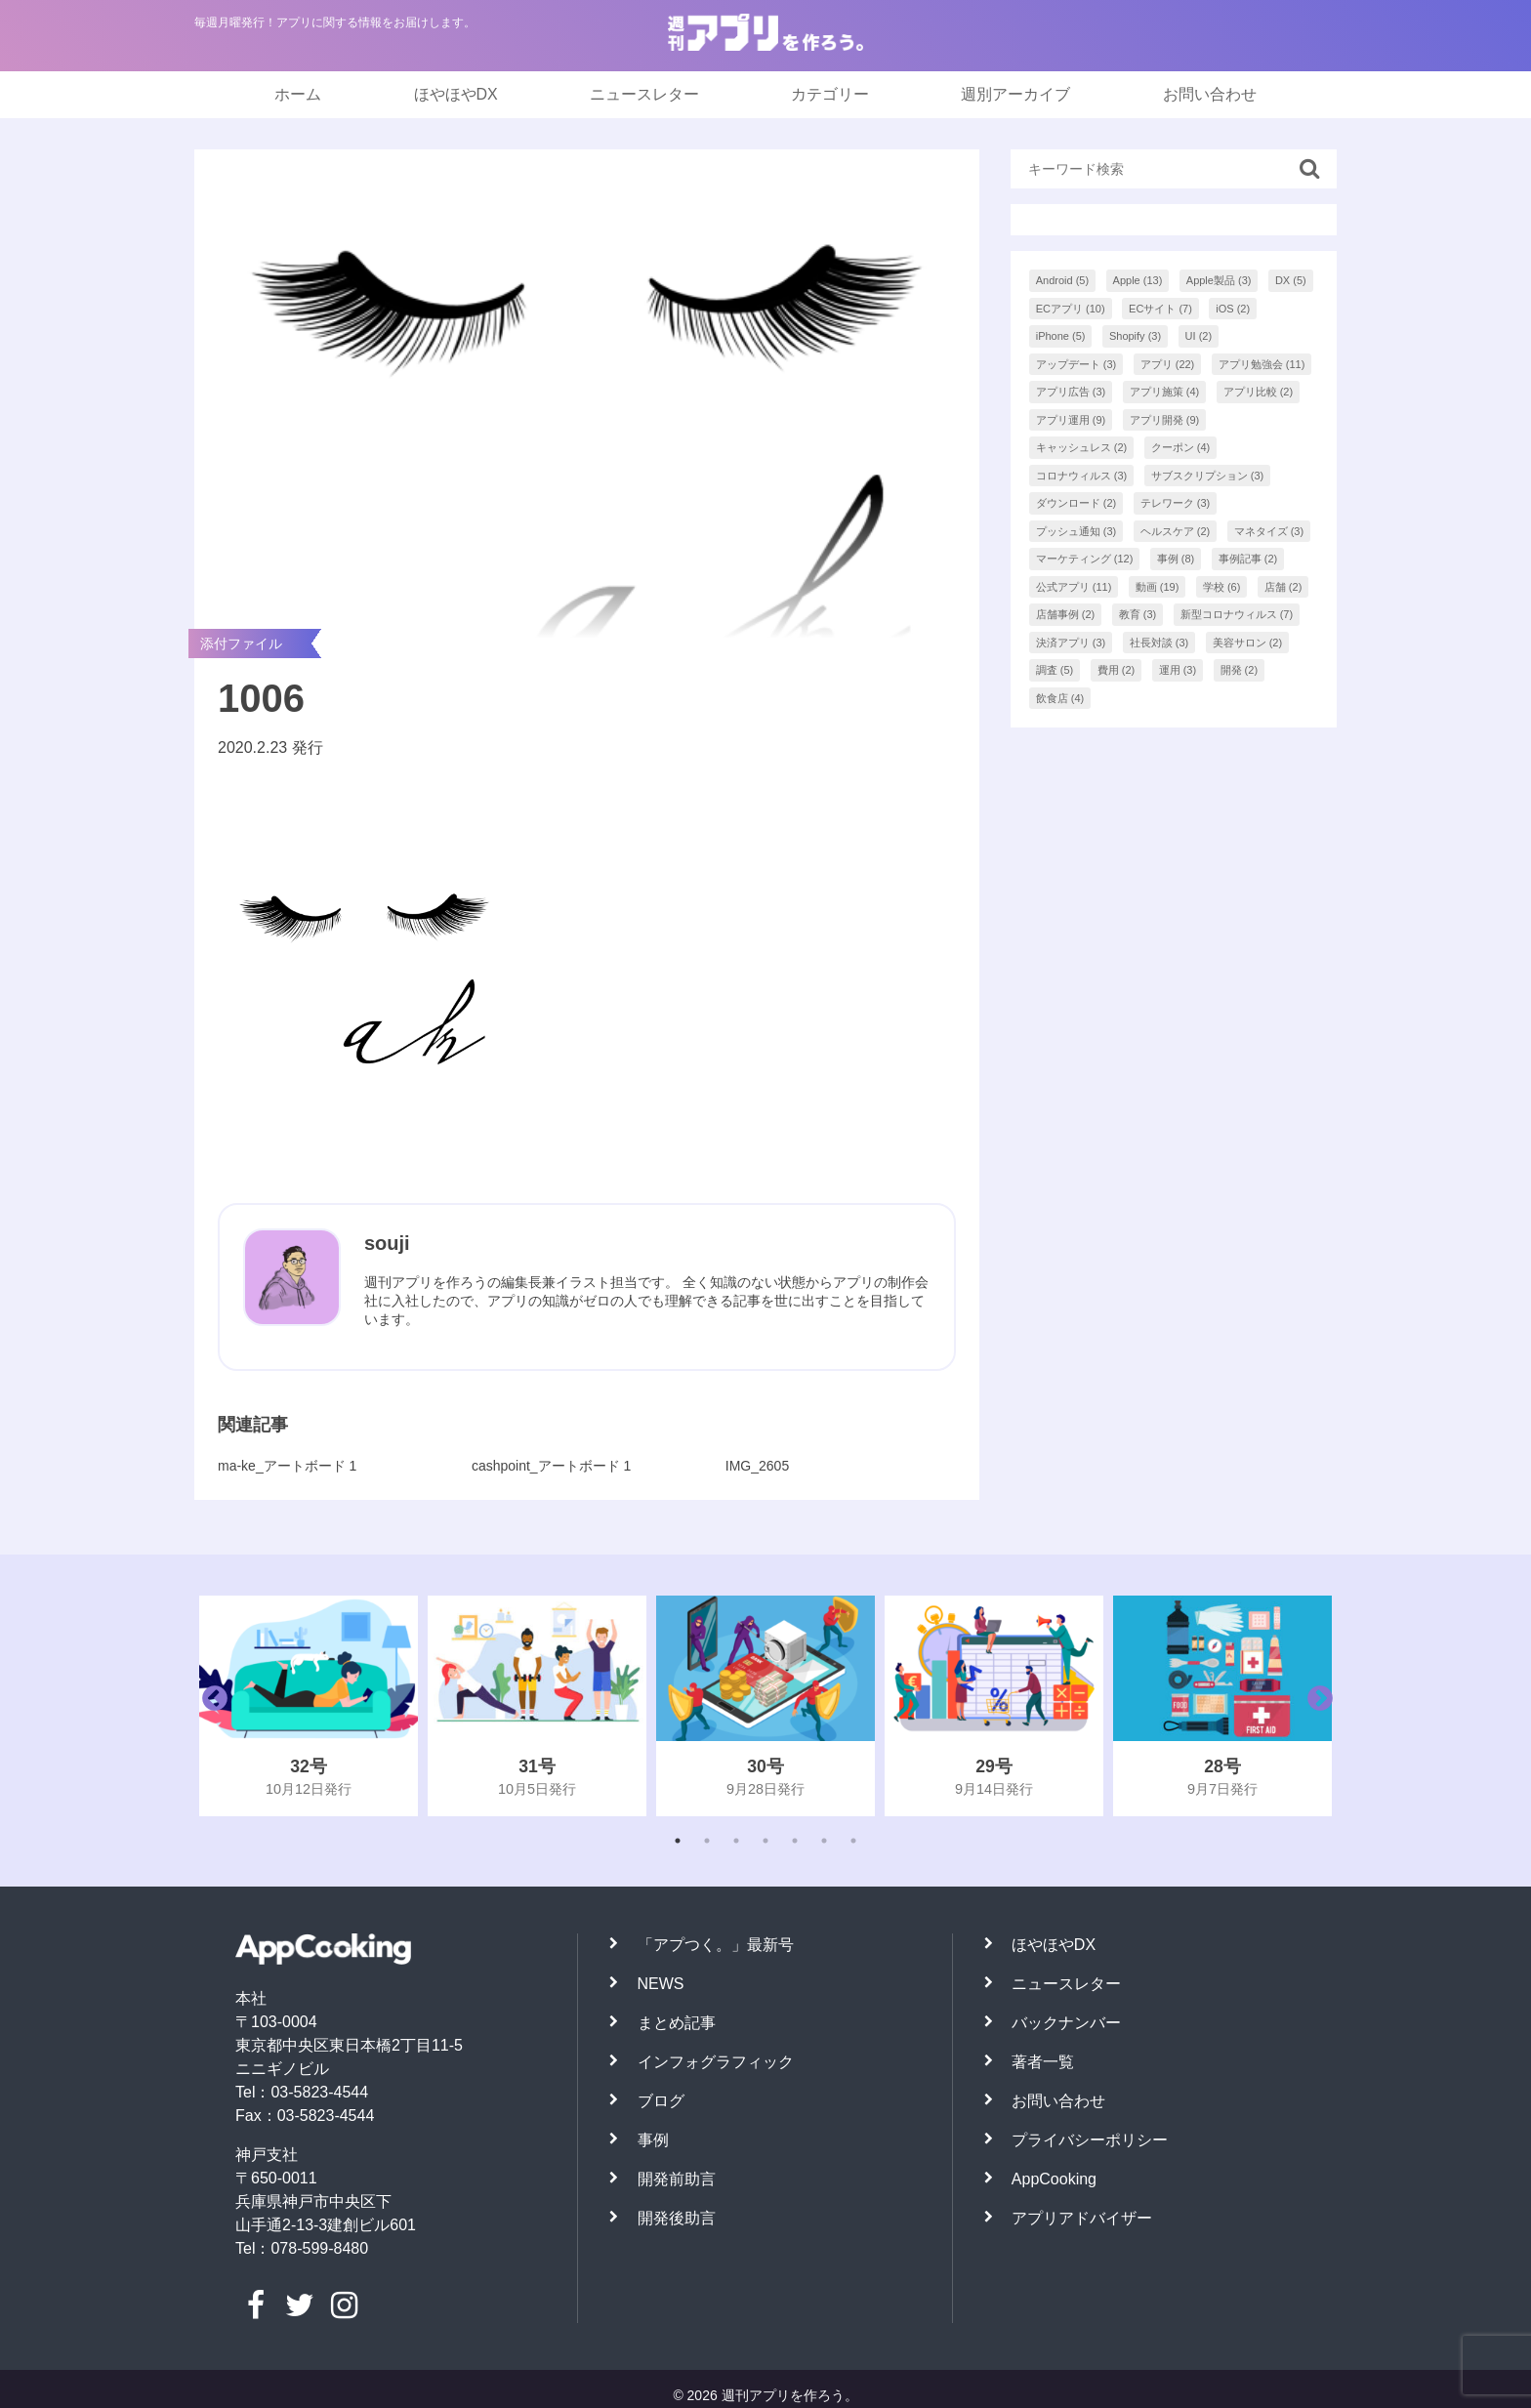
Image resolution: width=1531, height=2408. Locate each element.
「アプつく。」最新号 (716, 1944)
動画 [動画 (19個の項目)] (1157, 587)
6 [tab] (824, 1840)
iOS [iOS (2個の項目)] (1233, 308)
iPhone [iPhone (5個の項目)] (1061, 336)
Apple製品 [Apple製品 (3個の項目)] (1219, 280)
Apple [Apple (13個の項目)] (1138, 280)
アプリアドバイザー (1082, 2218)
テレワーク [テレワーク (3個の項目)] (1175, 503)
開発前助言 (677, 2179)
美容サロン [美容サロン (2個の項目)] (1248, 642)
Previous (210, 1706)
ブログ (661, 2101)
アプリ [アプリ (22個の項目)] (1167, 364)
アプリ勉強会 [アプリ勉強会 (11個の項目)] (1262, 364)
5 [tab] (795, 1840)
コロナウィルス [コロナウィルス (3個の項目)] (1082, 475)
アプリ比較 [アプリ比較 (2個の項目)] (1258, 391)
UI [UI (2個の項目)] (1199, 336)
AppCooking (1054, 2179)
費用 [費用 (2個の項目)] (1116, 670)
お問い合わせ (1210, 94)
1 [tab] (677, 1840)
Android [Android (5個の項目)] (1062, 280)
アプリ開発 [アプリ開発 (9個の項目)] (1165, 420)
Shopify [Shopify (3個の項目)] (1135, 336)
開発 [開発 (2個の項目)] (1240, 670)
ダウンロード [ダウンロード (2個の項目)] (1076, 503)
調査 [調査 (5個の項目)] (1055, 670)
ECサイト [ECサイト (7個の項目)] (1160, 308)
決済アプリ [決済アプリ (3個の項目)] (1071, 642)
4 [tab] (765, 1840)
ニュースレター (644, 94)
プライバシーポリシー (1090, 2140)
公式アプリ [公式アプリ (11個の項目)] (1074, 587)
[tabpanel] (308, 1706)
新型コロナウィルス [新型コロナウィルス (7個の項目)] (1237, 614)
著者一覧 (1043, 2062)
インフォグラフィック (716, 2062)
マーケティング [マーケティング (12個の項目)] (1085, 558)
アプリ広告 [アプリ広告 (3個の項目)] (1071, 391)
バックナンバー (1066, 2022)
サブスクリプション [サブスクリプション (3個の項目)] (1207, 475)
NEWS (661, 1983)
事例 (653, 2140)
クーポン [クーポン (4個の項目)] (1181, 447)
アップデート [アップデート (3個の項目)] (1076, 364)
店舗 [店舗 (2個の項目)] (1283, 587)
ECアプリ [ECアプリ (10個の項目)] (1070, 308)
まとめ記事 (677, 2022)
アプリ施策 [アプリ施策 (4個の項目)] (1165, 391)
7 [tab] (853, 1840)
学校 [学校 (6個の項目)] (1222, 587)
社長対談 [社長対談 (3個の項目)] (1159, 642)
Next (1315, 1706)
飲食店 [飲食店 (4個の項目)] (1060, 698)
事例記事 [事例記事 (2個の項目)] (1248, 558)
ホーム (297, 94)
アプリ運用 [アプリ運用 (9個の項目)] (1071, 420)
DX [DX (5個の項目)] (1290, 280)
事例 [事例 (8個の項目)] (1176, 558)
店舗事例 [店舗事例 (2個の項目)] (1066, 614)
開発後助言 (677, 2218)
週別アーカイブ (1015, 94)
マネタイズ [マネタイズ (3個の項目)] (1269, 531)
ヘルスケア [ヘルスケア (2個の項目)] (1175, 531)
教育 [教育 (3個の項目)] (1138, 614)
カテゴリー (830, 94)
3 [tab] (736, 1840)
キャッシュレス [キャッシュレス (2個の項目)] (1082, 447)
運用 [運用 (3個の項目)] (1178, 670)
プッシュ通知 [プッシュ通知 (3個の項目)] (1076, 531)
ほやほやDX (456, 94)
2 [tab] (707, 1840)
